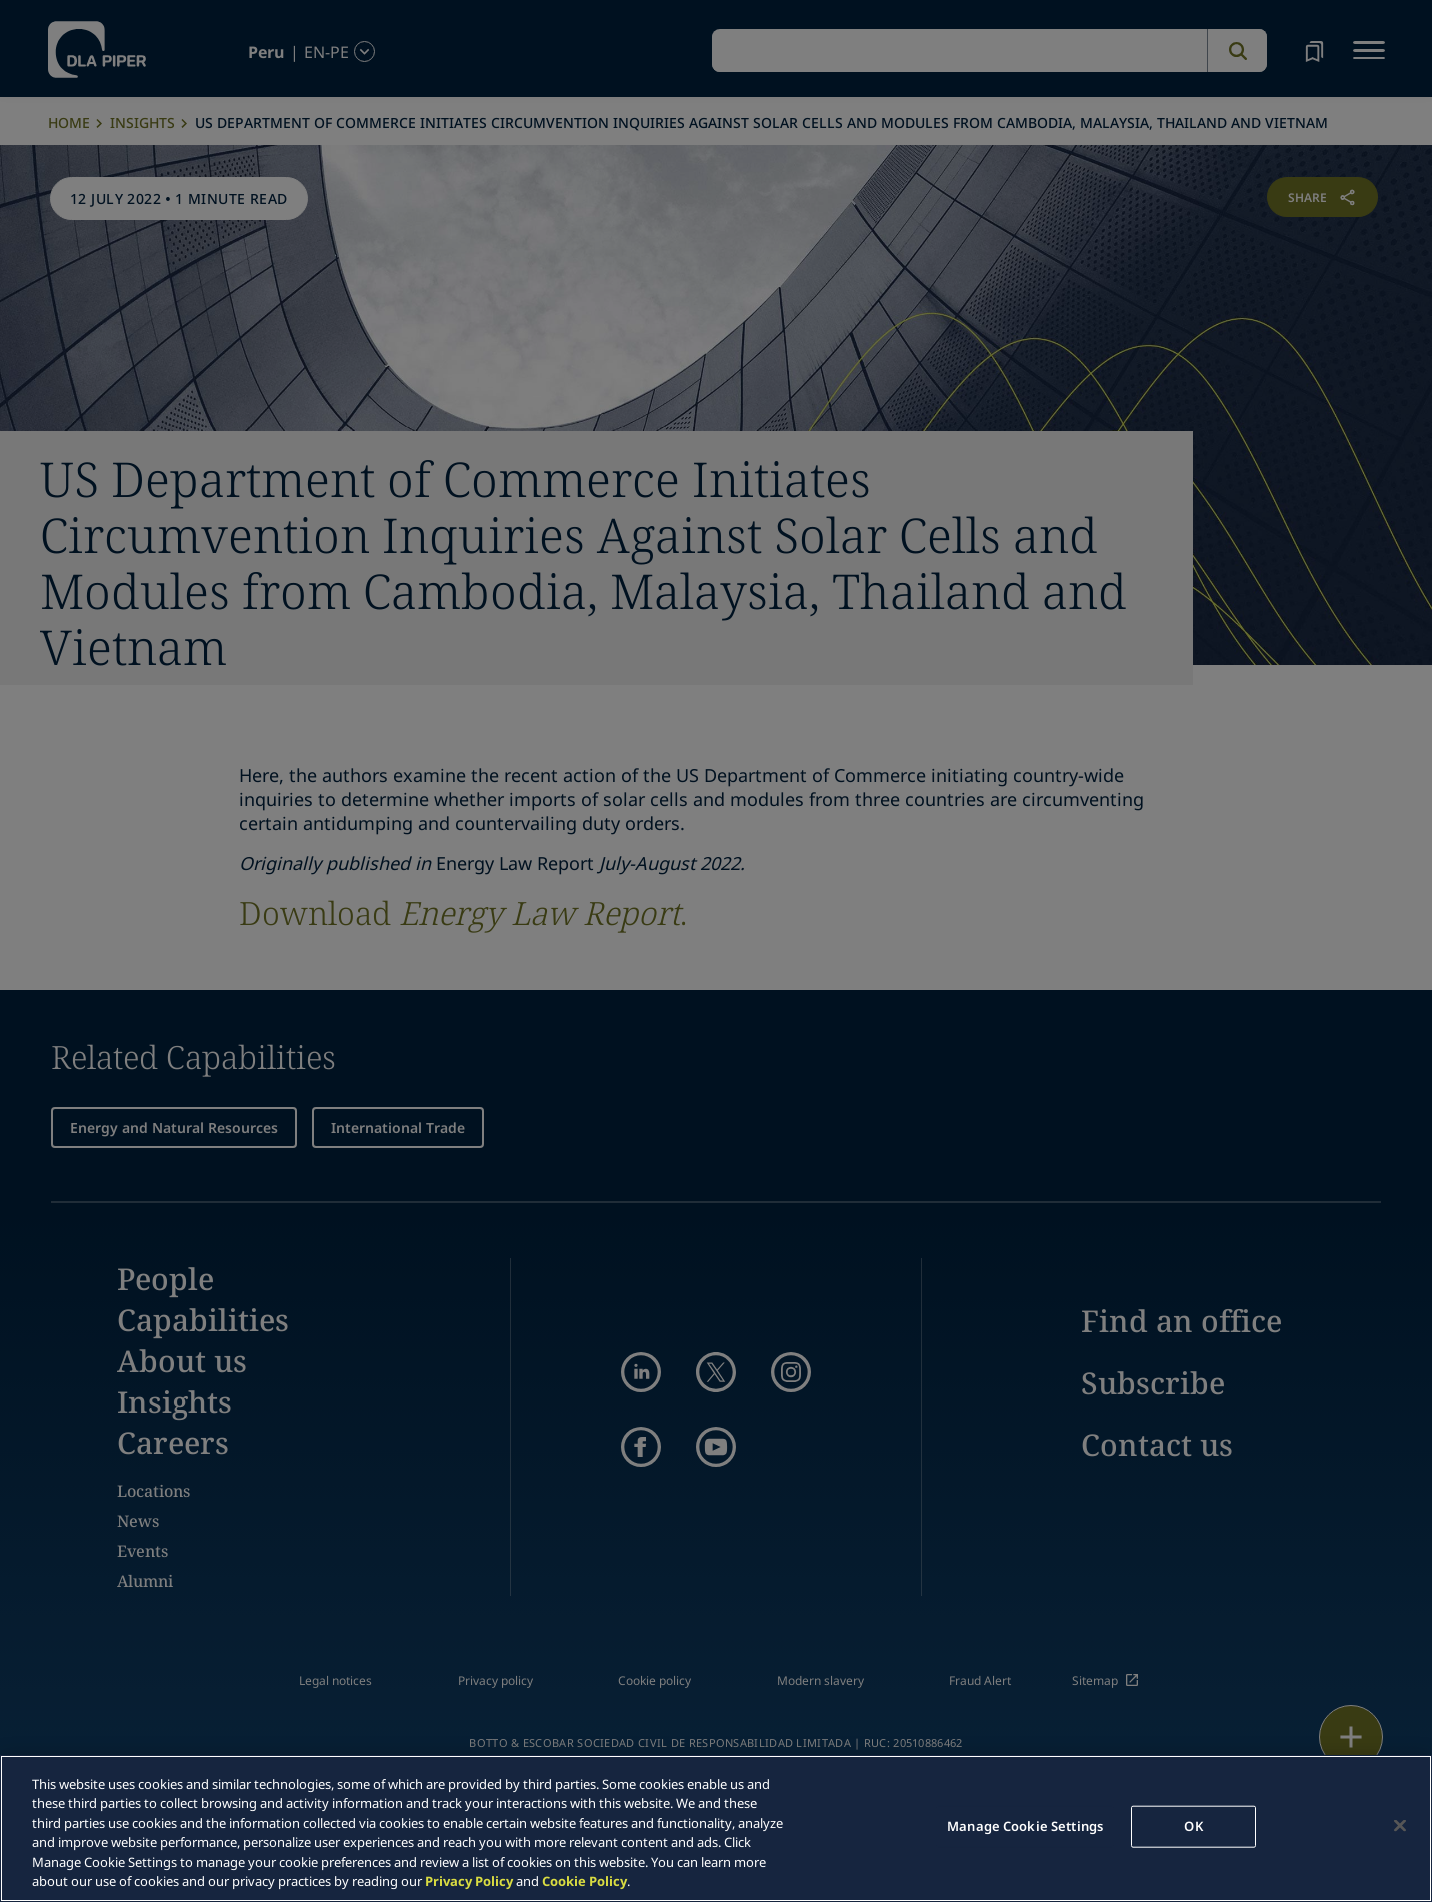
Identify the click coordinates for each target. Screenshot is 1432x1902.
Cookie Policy (584, 1881)
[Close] (1400, 1826)
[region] (716, 1828)
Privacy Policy (469, 1881)
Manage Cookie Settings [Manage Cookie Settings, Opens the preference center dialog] (1025, 1826)
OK (1193, 1826)
